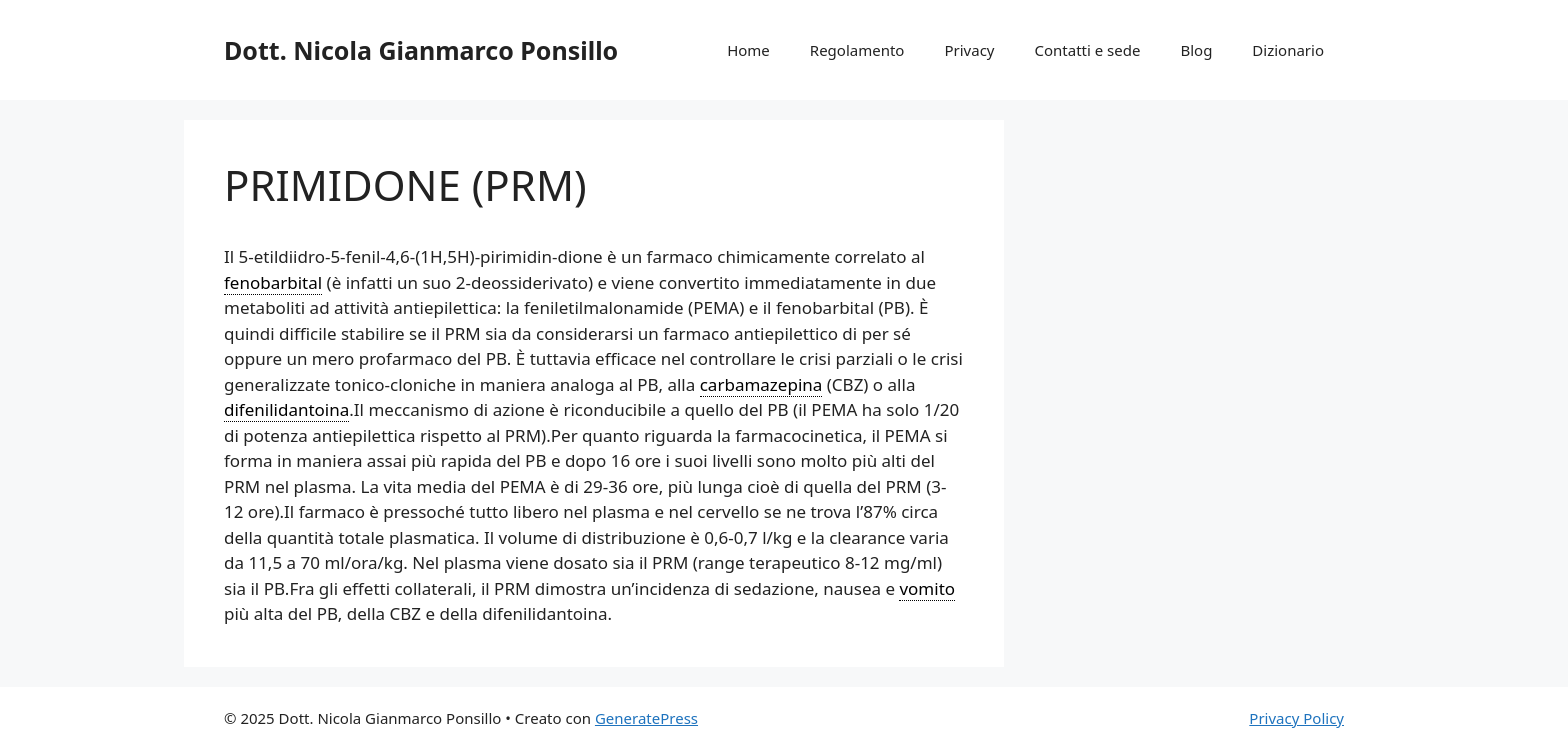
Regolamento (857, 50)
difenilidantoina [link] (286, 409)
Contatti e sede (1087, 50)
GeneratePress (646, 718)
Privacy (969, 50)
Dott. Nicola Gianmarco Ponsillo (421, 50)
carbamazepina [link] (761, 384)
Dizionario (1288, 50)
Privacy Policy (1296, 718)
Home (748, 50)
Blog (1196, 50)
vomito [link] (927, 588)
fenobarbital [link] (273, 282)
